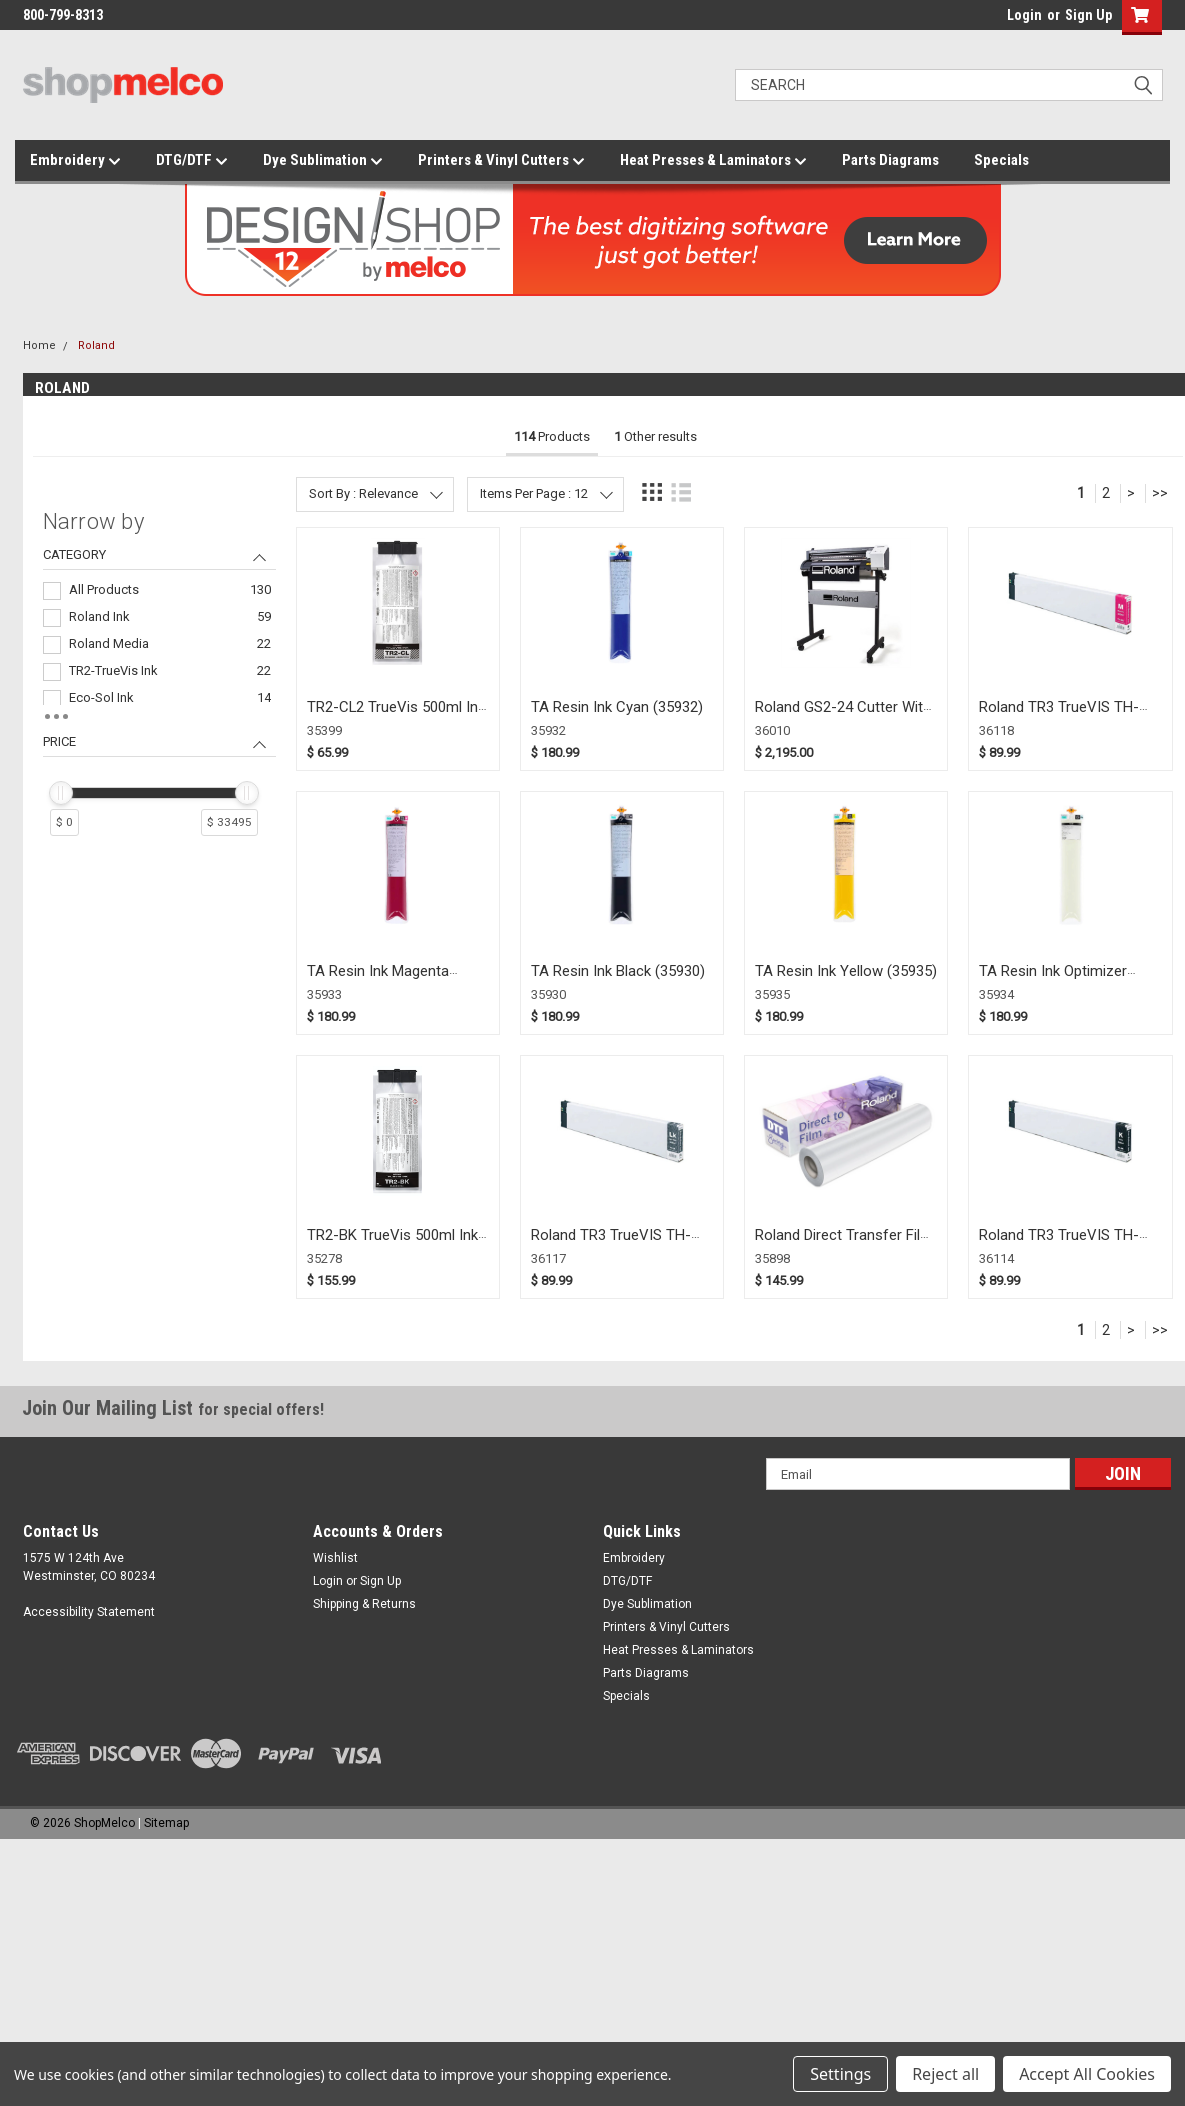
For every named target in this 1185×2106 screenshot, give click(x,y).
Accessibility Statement (89, 1612)
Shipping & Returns (364, 1604)
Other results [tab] (655, 436)
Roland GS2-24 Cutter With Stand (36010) (843, 716)
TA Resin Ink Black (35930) (618, 971)
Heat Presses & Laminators (713, 161)
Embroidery (75, 161)
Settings (840, 2074)
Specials (1001, 160)
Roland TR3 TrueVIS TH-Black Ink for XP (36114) (1059, 1244)
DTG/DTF (192, 161)
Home (39, 345)
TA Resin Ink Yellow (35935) (846, 971)
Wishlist (335, 1558)
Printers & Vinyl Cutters (501, 161)
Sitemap (166, 1823)
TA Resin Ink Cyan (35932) (617, 707)
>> (1160, 493)
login (1002, 20)
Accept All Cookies (1087, 2074)
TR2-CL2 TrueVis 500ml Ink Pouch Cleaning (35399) (396, 716)
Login (1024, 15)
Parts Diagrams (890, 160)
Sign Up (1088, 15)
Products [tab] (552, 436)
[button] (1137, 17)
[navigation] (159, 681)
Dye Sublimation (323, 161)
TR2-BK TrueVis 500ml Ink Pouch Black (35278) (392, 1244)
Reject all (945, 2074)
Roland (96, 345)
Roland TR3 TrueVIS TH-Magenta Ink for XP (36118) (1069, 716)
